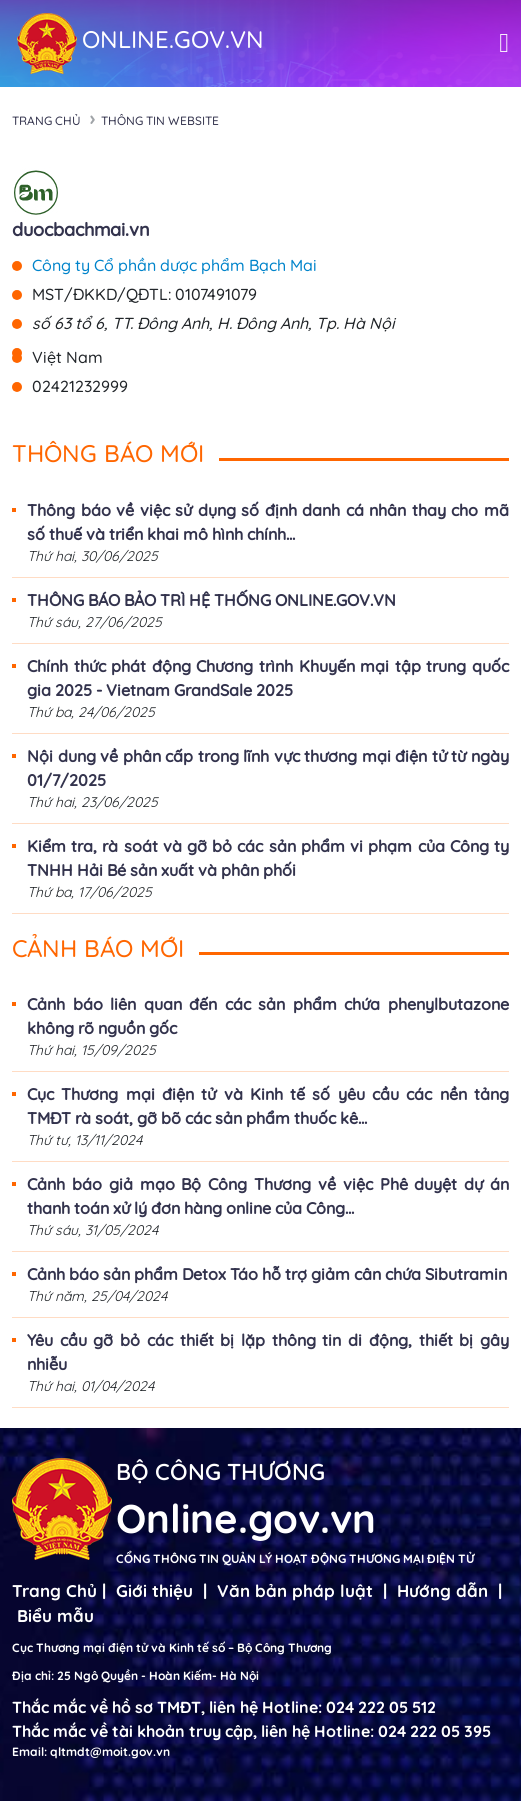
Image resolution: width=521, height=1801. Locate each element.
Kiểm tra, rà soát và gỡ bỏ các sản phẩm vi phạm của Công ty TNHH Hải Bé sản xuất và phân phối (268, 858)
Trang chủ (46, 120)
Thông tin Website (160, 120)
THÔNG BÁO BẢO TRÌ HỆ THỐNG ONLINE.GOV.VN (211, 600)
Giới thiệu (154, 1590)
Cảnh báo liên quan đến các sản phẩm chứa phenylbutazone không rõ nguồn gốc (268, 1016)
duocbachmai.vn (81, 229)
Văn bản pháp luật (295, 1590)
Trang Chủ (54, 1590)
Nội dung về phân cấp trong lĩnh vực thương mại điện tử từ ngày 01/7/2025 (268, 768)
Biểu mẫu (55, 1615)
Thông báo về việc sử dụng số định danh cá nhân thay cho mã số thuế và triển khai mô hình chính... (268, 522)
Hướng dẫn (442, 1590)
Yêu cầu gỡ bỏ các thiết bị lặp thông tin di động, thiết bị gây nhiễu (268, 1352)
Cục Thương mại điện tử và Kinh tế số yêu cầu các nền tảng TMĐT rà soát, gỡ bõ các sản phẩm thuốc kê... (268, 1106)
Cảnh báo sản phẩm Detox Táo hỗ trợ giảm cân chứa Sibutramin (267, 1274)
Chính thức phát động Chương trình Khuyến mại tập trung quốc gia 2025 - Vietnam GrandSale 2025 (268, 678)
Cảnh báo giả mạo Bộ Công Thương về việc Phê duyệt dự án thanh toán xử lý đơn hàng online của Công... (268, 1196)
